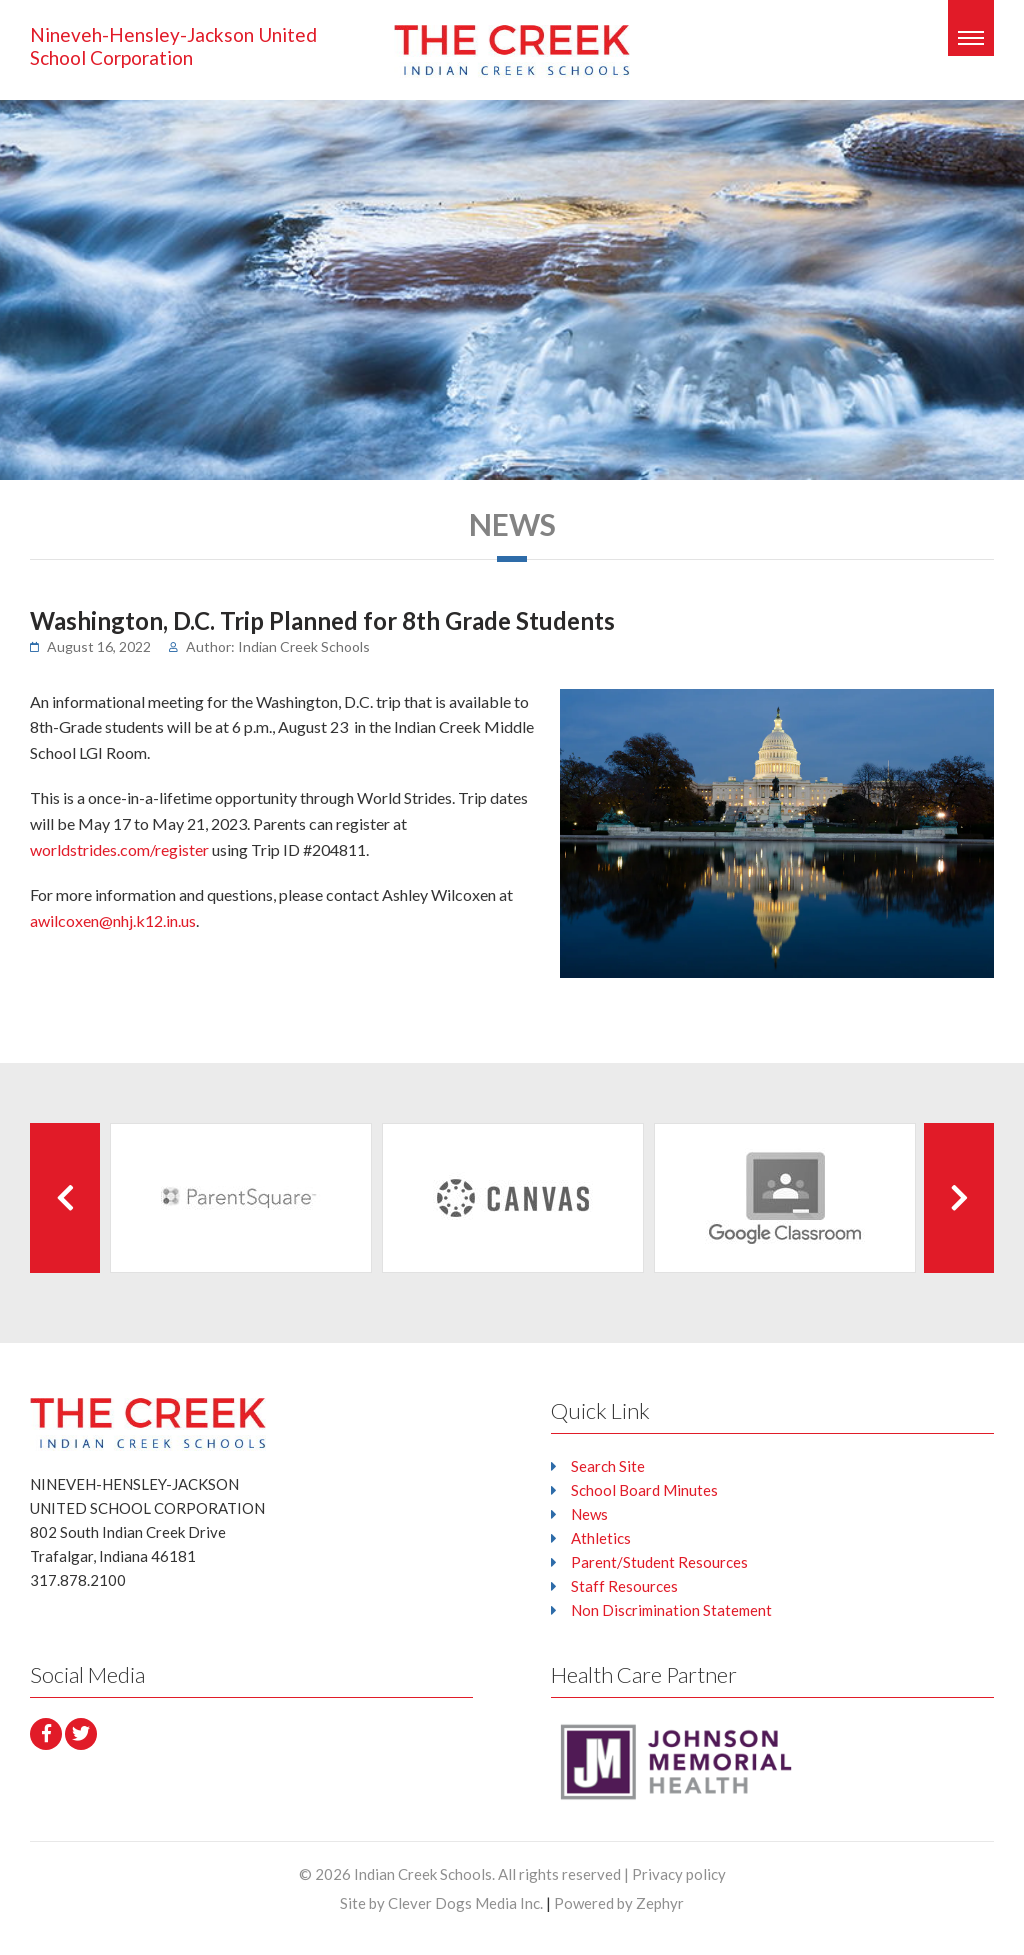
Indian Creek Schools (423, 1874)
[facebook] (46, 1734)
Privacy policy (679, 1874)
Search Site (608, 1466)
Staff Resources (624, 1586)
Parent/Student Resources (659, 1562)
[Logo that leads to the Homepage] (148, 1422)
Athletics (601, 1538)
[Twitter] (81, 1734)
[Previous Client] (65, 1198)
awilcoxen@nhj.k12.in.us (113, 920)
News (589, 1514)
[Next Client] (959, 1198)
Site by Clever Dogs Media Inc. (441, 1903)
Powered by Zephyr (619, 1903)
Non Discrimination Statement (671, 1610)
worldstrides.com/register (119, 849)
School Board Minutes (644, 1490)
